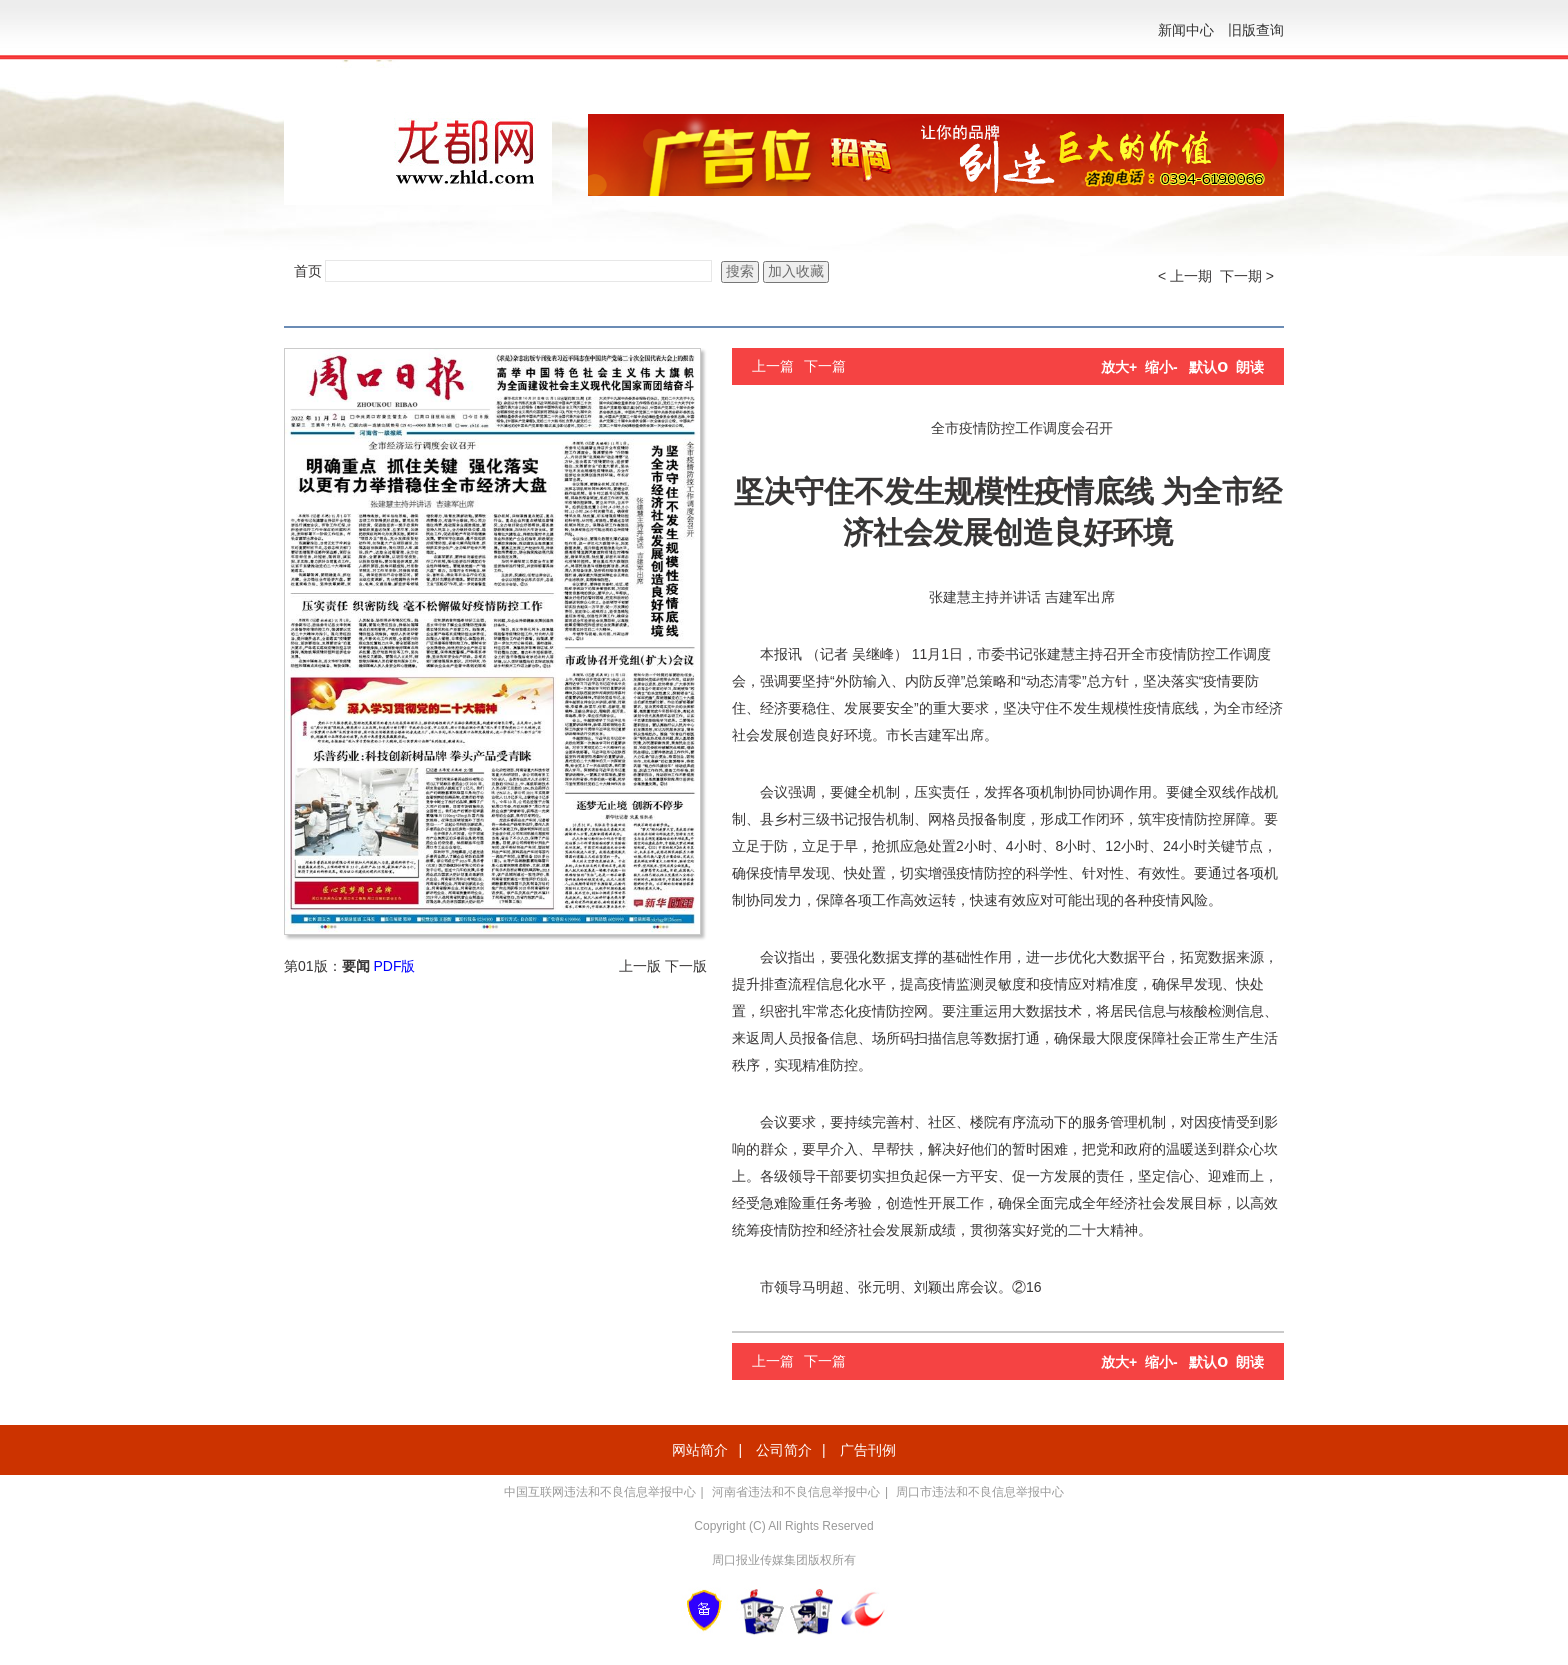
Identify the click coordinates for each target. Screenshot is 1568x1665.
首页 (308, 271)
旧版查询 (1256, 30)
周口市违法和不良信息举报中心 (980, 1492)
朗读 (1250, 367)
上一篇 (773, 366)
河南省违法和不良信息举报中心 (796, 1492)
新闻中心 (1186, 30)
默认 (1208, 367)
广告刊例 (868, 1450)
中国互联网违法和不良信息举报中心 (600, 1492)
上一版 (640, 966)
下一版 (686, 966)
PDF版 (394, 966)
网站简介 (700, 1450)
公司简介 (784, 1450)
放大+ (1119, 367)
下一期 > (1247, 276)
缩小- (1161, 367)
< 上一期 (1185, 276)
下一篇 (825, 366)
